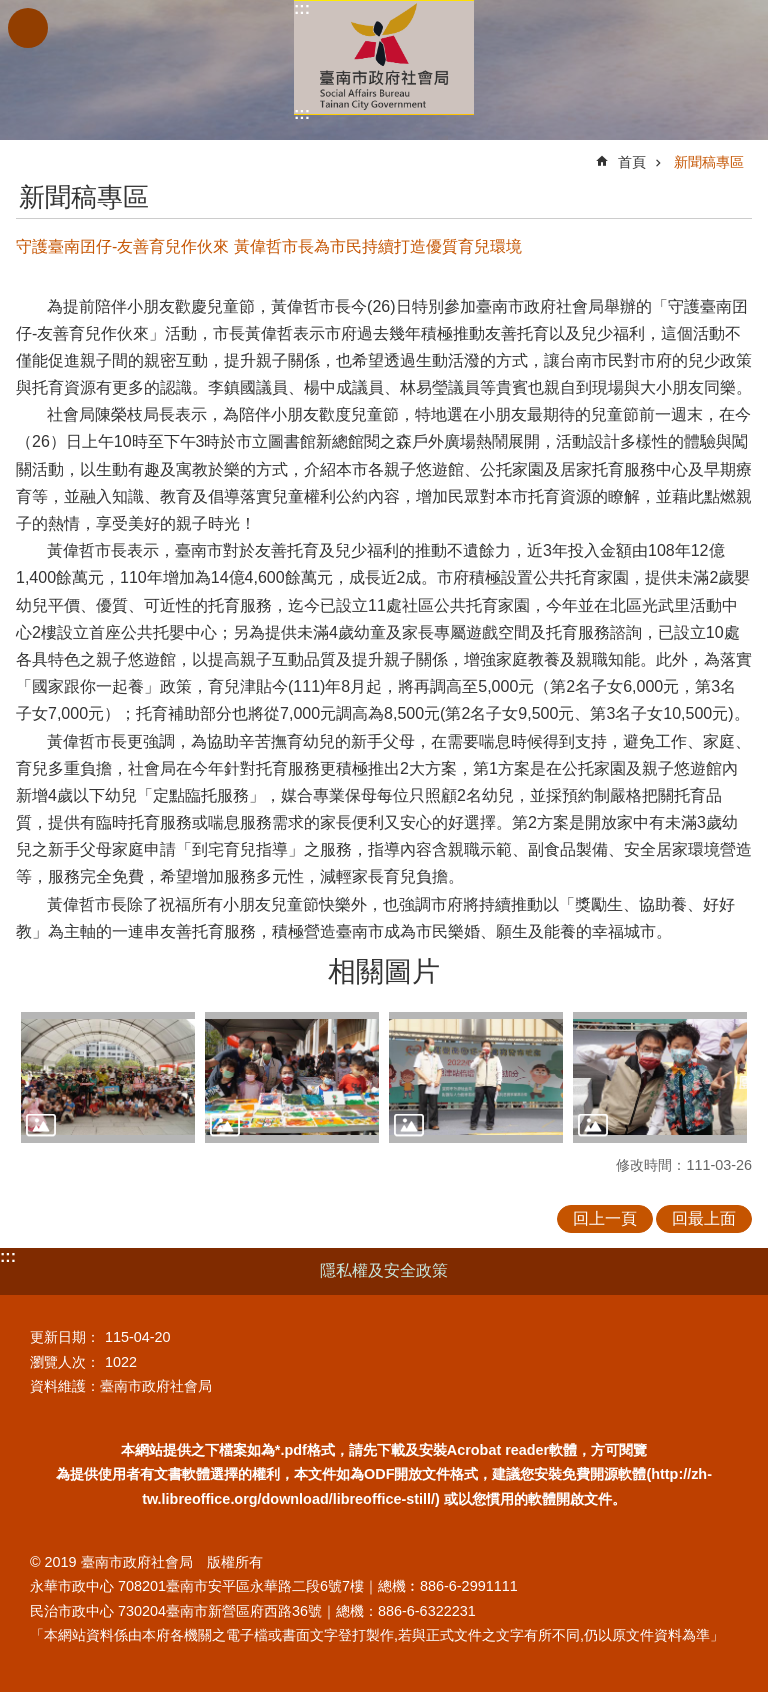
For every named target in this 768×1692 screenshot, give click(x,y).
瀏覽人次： (65, 1362)
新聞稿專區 (709, 162)
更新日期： (65, 1337)
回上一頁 (605, 1218)
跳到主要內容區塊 (10, 10)
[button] (108, 1077)
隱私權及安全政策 (384, 1270)
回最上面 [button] (704, 1218)
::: (302, 8)
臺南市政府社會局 (384, 57)
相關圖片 (384, 971)
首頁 (632, 162)
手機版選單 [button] (28, 28)
